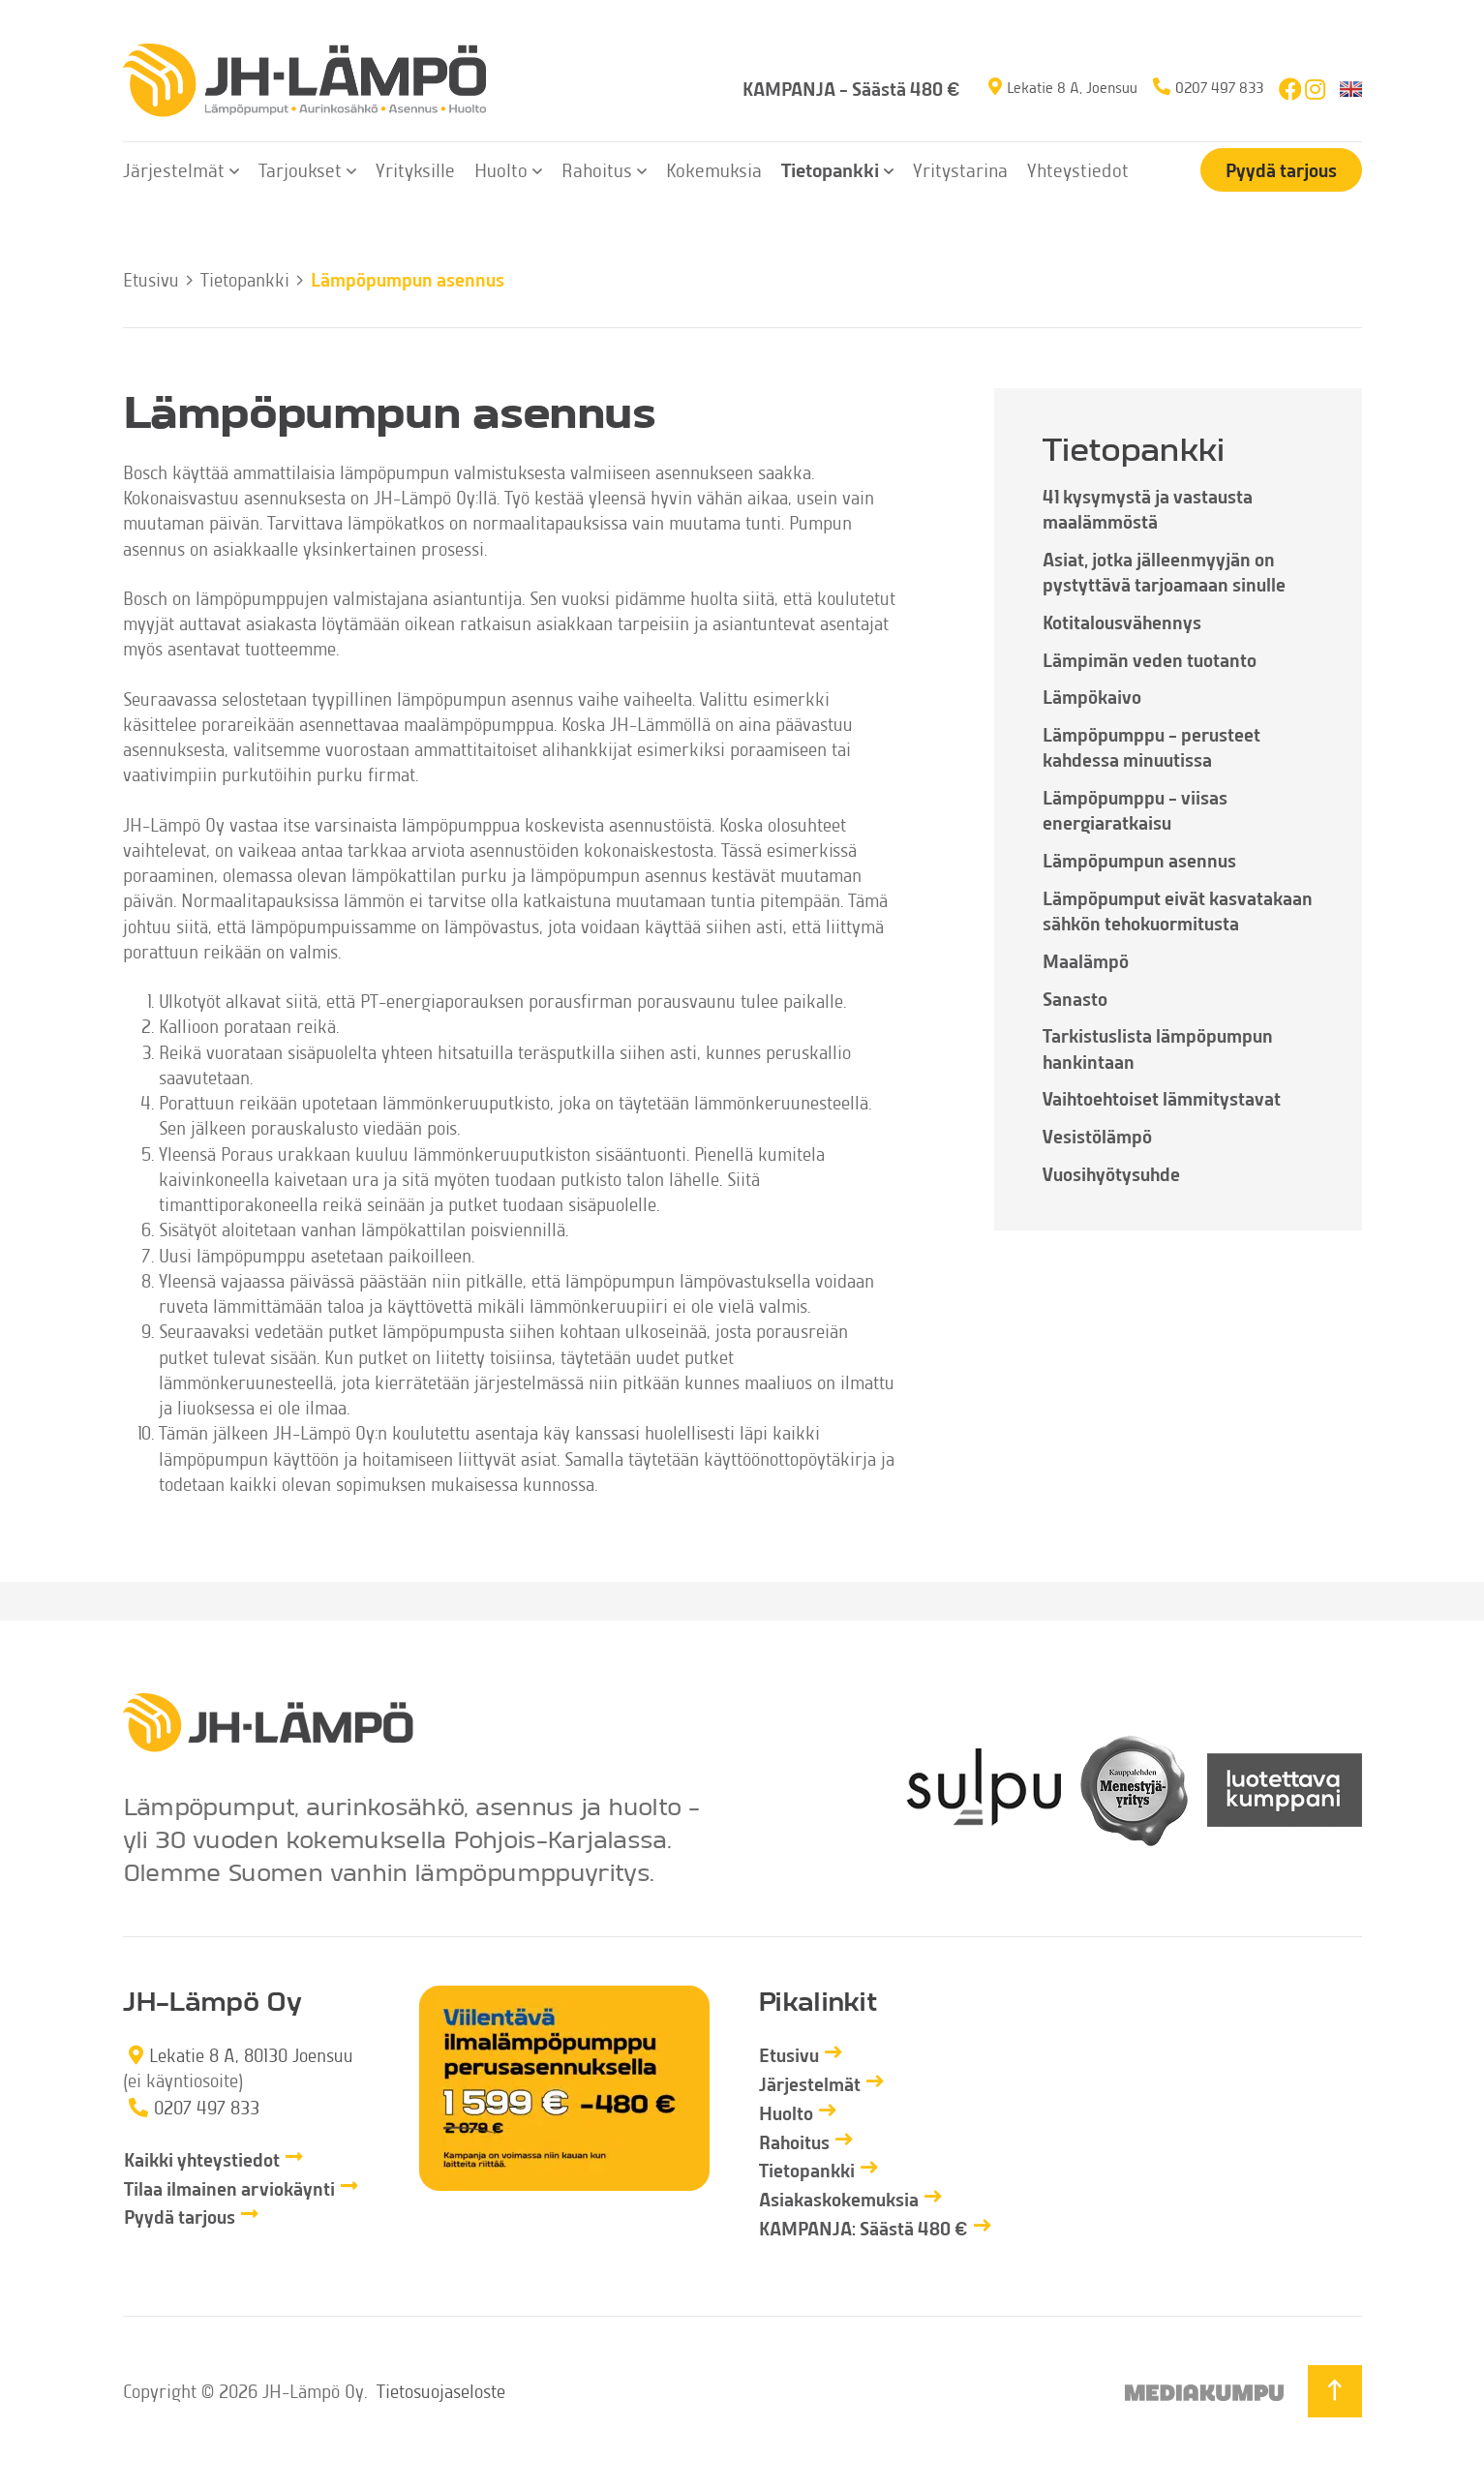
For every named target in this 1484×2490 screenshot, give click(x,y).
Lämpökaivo (1092, 696)
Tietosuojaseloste (441, 2391)
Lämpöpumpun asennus (1139, 860)
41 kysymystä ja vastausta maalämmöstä (1148, 508)
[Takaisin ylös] (1335, 2391)
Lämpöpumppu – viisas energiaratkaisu (1135, 810)
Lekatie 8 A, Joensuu (1072, 86)
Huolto (501, 169)
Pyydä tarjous (1281, 170)
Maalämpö (1086, 961)
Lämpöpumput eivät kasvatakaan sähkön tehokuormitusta (1178, 910)
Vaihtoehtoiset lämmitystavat (1162, 1098)
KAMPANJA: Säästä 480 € (863, 2228)
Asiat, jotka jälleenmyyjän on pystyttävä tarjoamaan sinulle (1164, 571)
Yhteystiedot (1078, 169)
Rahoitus (596, 169)
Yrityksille (415, 169)
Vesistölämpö (1097, 1136)
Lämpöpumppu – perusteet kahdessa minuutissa (1151, 747)
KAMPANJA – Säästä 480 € (851, 88)
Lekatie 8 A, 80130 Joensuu (251, 2055)
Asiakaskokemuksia (839, 2199)
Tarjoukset (300, 169)
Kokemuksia (714, 169)
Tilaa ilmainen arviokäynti (229, 2188)
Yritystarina (960, 169)
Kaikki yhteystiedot (202, 2159)
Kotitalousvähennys (1122, 622)
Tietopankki (830, 169)
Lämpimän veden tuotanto (1150, 660)
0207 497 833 (1219, 86)
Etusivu (151, 279)
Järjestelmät (174, 169)
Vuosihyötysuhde (1111, 1174)
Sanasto (1075, 999)
